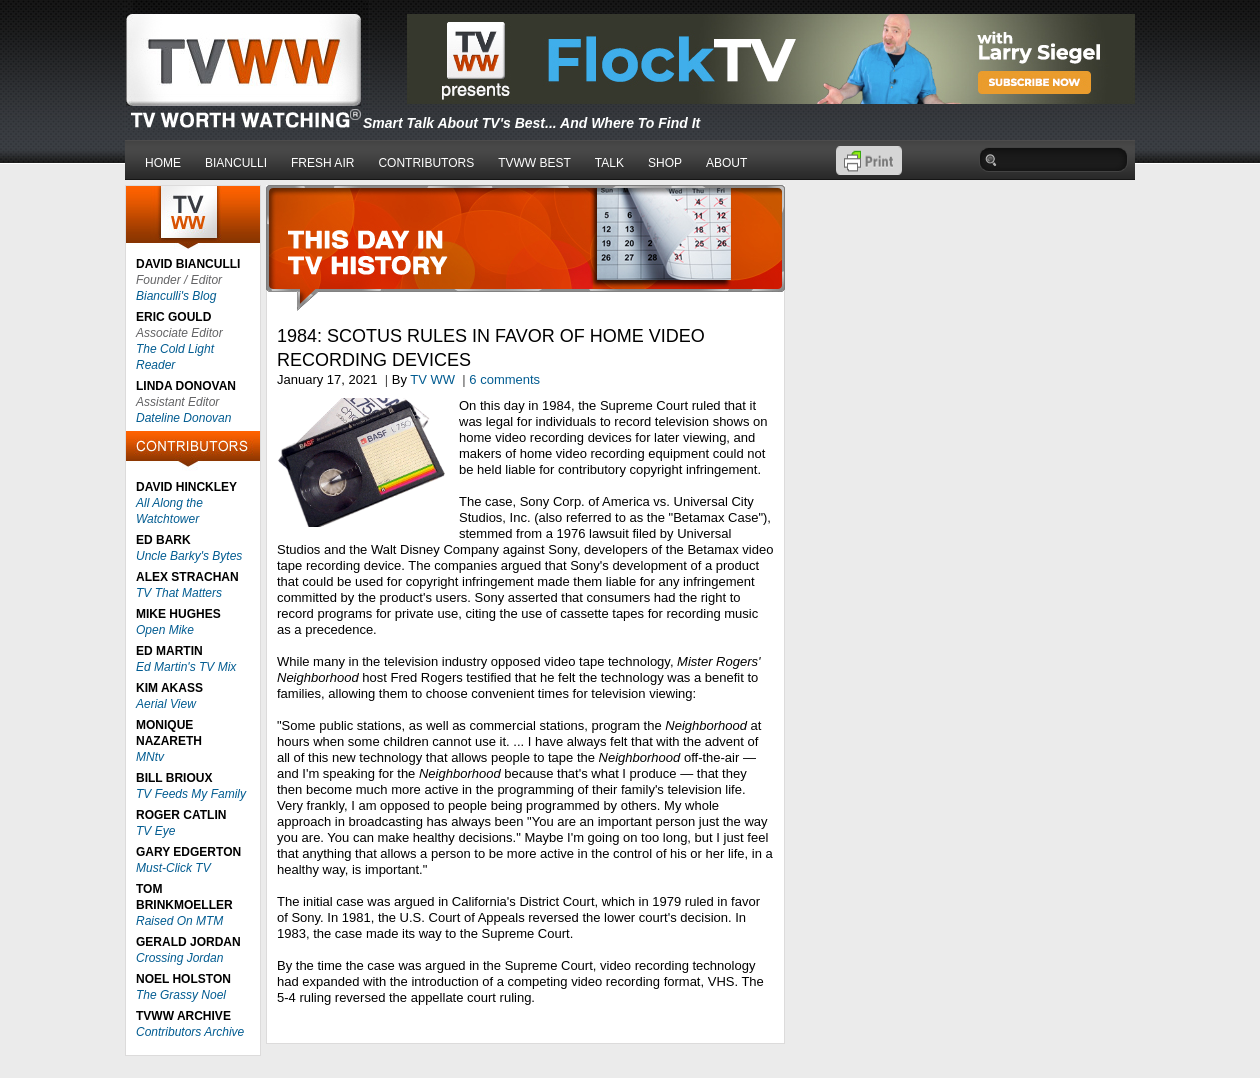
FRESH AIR (322, 163)
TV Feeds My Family (191, 794)
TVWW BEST (534, 163)
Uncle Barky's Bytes (189, 556)
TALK (609, 163)
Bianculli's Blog (176, 296)
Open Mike (165, 630)
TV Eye (155, 831)
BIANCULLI (236, 163)
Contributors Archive (190, 1032)
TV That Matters (179, 593)
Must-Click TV (173, 868)
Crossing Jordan (179, 958)
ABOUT (726, 163)
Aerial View (166, 704)
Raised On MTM (179, 921)
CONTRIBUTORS (426, 163)
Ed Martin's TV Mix (186, 667)
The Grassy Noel (181, 995)
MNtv (150, 757)
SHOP (665, 163)
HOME (163, 163)
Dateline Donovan (183, 418)
